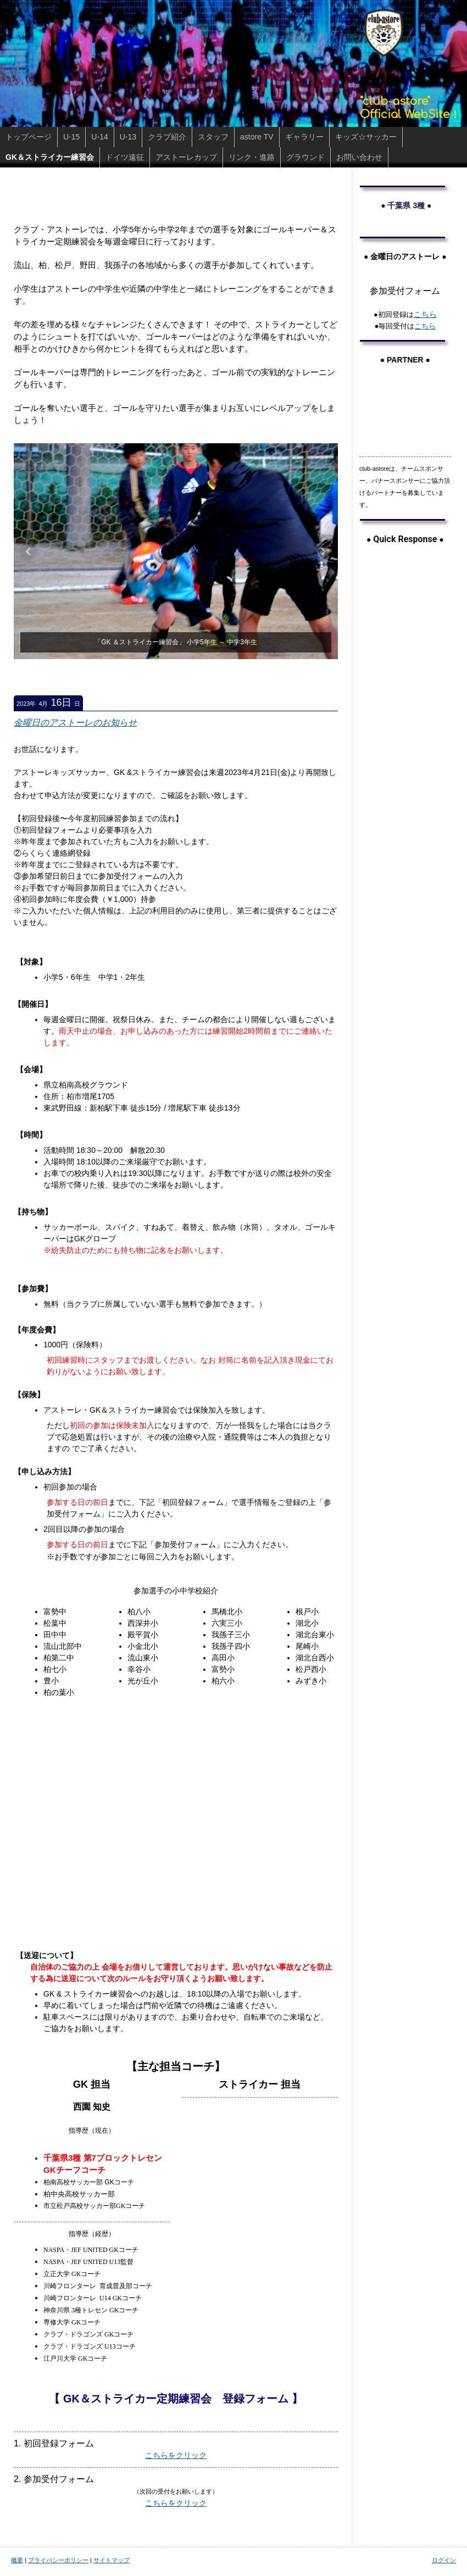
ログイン (444, 2560)
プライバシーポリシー (58, 2560)
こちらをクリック (176, 2455)
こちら (425, 314)
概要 (17, 2560)
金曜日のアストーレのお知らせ (75, 722)
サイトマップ (111, 2560)
